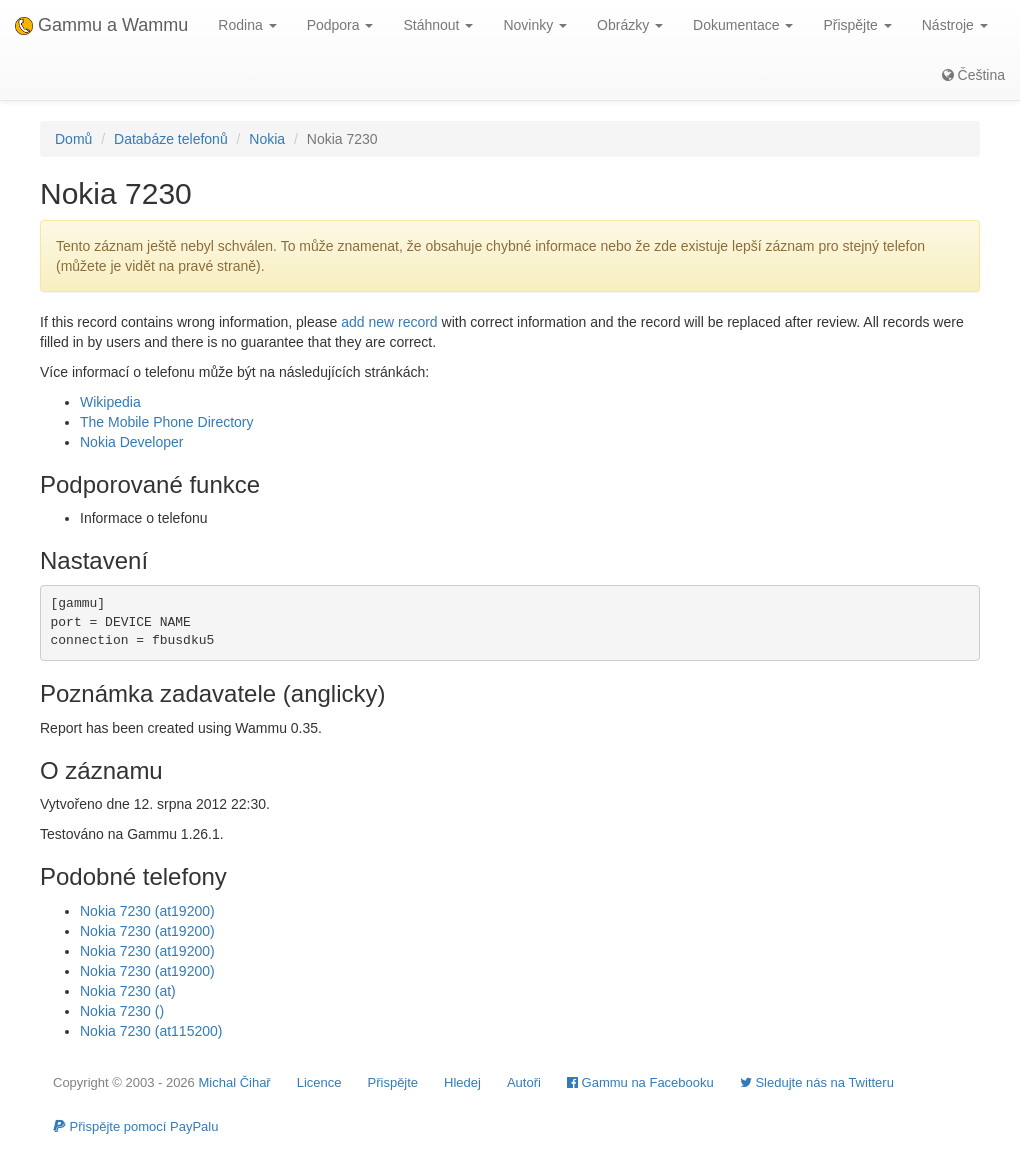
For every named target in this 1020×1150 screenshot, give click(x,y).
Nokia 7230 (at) (128, 991)
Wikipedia (110, 402)
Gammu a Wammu (101, 25)
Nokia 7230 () (122, 1011)
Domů (73, 139)
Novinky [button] (535, 25)
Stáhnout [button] (438, 25)
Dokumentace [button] (743, 25)
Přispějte (393, 1082)
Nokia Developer (132, 442)
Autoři (524, 1082)
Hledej (462, 1082)
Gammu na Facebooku (640, 1082)
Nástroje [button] (955, 25)
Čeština (973, 75)
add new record (389, 322)
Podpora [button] (340, 25)
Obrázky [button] (630, 25)
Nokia (267, 139)
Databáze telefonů (171, 139)
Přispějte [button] (857, 25)
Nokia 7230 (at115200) (151, 1031)
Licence (319, 1082)
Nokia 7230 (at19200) (147, 911)
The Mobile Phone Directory (167, 422)
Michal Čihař (234, 1082)
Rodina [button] (247, 25)
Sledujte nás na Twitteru (817, 1082)
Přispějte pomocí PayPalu (135, 1126)
